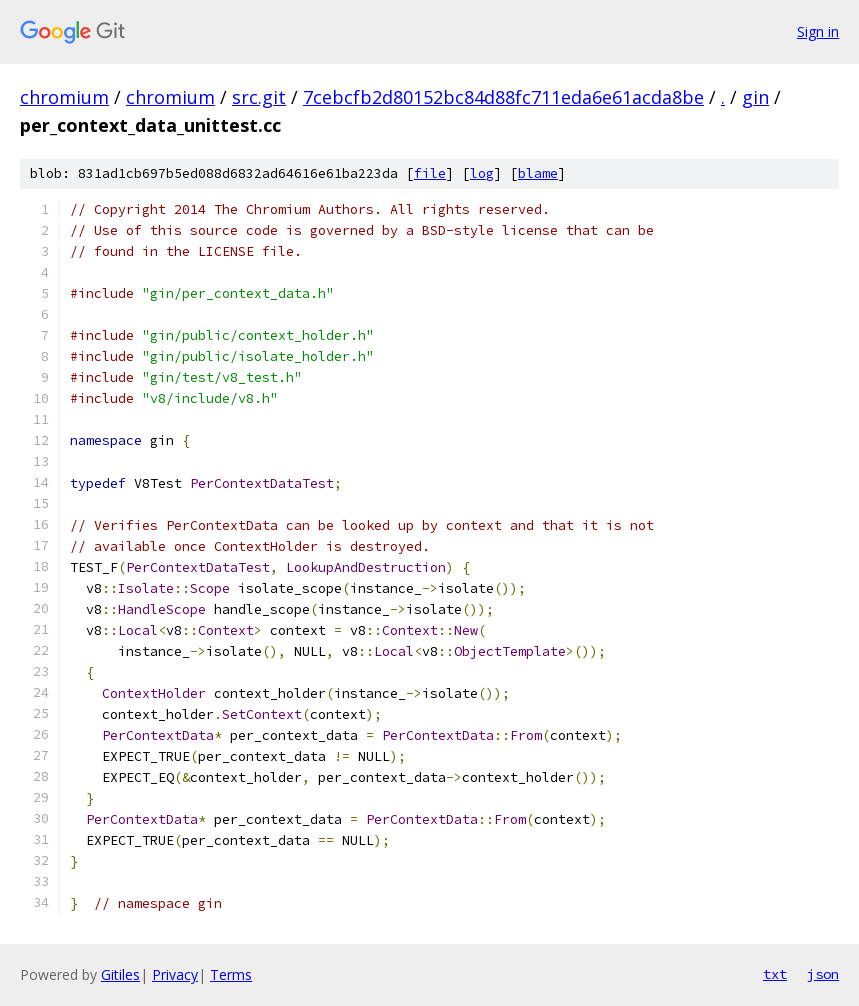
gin (755, 97)
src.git (259, 97)
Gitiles (120, 974)
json (823, 974)
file (430, 173)
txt (775, 974)
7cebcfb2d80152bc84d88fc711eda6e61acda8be (503, 97)
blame (538, 173)
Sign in (818, 31)
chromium (64, 97)
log (482, 173)
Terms (231, 974)
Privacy (175, 974)
